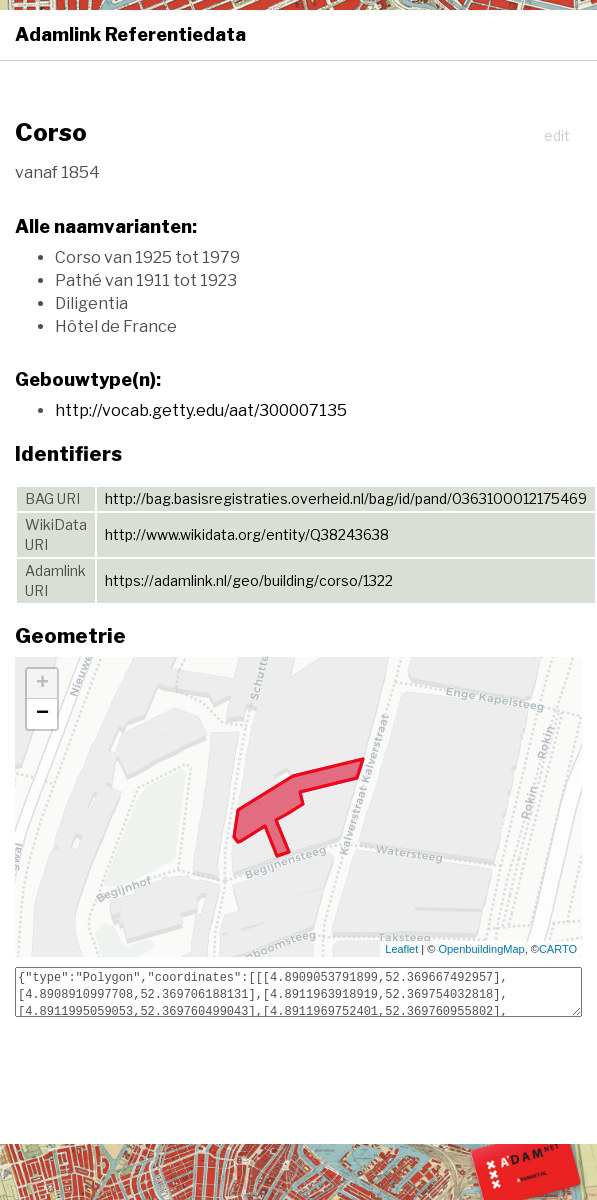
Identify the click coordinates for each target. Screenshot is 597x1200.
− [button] (42, 714)
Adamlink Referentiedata (130, 34)
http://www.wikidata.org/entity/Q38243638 (247, 534)
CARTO (558, 949)
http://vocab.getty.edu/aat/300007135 (201, 410)
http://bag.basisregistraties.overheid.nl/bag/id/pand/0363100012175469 (346, 498)
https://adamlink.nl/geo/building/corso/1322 (249, 580)
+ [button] (42, 684)
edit (557, 135)
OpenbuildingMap (481, 949)
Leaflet (401, 949)
